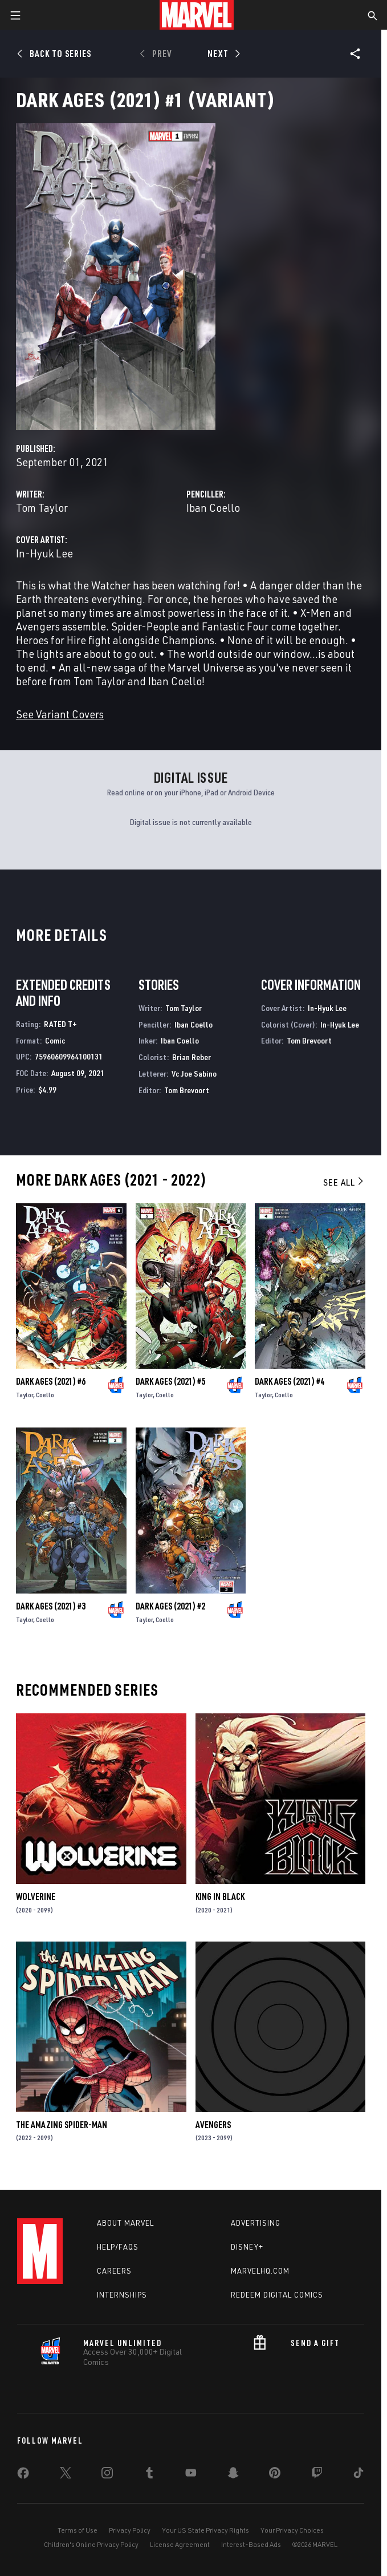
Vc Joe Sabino (194, 1073)
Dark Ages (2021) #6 (50, 1381)
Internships (122, 2294)
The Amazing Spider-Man (61, 2124)
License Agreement (180, 2544)
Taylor (24, 1394)
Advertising (255, 2222)
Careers (114, 2270)
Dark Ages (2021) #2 (170, 1606)
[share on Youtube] (191, 2475)
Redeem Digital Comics (277, 2294)
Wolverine (35, 1896)
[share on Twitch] (317, 2475)
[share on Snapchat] (233, 2475)
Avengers (213, 2124)
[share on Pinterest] (274, 2475)
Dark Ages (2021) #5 (170, 1381)
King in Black (220, 1896)
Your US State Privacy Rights (205, 2530)
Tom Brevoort (186, 1090)
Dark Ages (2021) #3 (50, 1606)
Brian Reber (191, 1057)
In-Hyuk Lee (44, 553)
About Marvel (125, 2222)
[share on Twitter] (65, 2475)
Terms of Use (77, 2530)
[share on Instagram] (107, 2475)
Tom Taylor (42, 507)
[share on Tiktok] (358, 2475)
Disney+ (247, 2246)
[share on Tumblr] (149, 2475)
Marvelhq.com (260, 2270)
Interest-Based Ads (251, 2544)
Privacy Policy (129, 2530)
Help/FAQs (117, 2246)
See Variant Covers (60, 714)
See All (344, 1182)
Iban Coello (213, 507)
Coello (45, 1394)
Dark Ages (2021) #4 (289, 1381)
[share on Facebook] (23, 2475)
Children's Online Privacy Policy (91, 2544)
